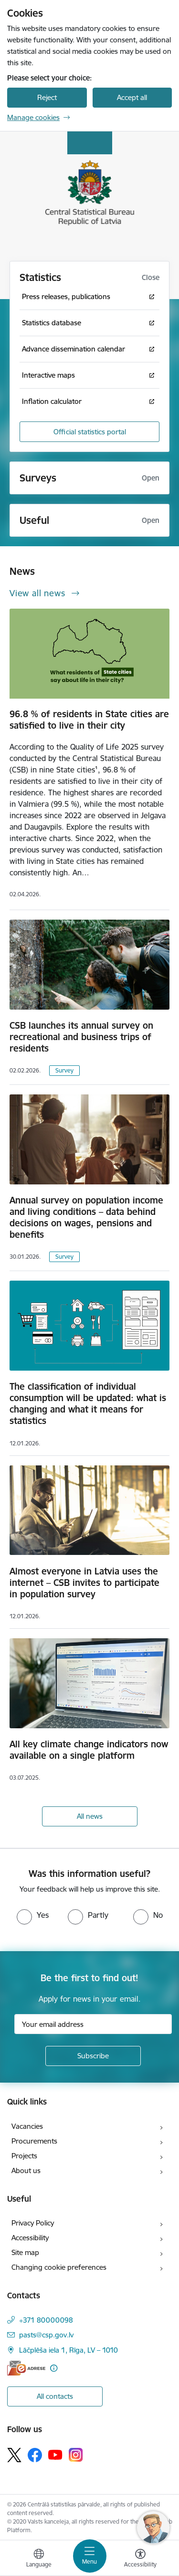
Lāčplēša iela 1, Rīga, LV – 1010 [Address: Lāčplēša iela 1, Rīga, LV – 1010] (68, 2350)
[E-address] (26, 2368)
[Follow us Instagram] (76, 2455)
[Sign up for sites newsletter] (93, 2056)
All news (90, 1816)
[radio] (33, 1915)
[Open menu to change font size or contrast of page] (140, 2559)
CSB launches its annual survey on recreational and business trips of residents (81, 1037)
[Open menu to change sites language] (38, 2559)
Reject (47, 97)
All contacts (55, 2396)
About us (26, 2170)
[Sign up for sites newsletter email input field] (93, 2024)
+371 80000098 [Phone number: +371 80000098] (46, 2320)
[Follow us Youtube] (55, 2454)
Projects (24, 2155)
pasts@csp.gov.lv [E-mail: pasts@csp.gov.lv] (46, 2334)
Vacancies (27, 2126)
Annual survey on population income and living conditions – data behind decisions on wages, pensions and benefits (86, 1217)
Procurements (34, 2140)
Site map (25, 2252)
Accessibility (30, 2237)
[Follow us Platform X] (14, 2455)
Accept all (132, 97)
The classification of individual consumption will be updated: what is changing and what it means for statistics (88, 1403)
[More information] (53, 2368)
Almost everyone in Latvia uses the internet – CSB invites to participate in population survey (84, 1582)
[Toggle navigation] (89, 2556)
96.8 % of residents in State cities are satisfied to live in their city (89, 719)
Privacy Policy (32, 2222)
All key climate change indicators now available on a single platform (89, 1749)
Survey (64, 1070)
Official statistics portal (89, 431)
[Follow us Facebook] (35, 2455)
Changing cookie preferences (58, 2267)
